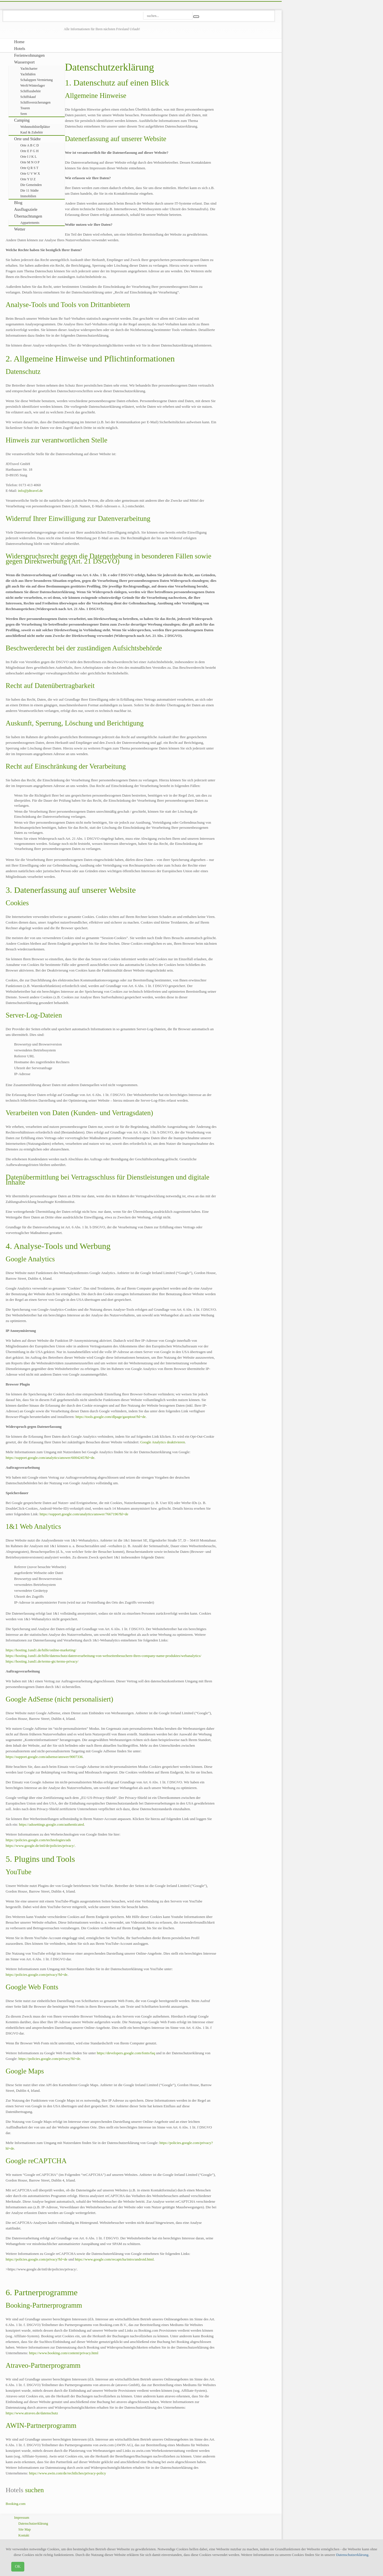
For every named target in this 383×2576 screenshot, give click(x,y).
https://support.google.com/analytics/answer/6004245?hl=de (50, 1457)
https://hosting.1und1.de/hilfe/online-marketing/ (41, 1650)
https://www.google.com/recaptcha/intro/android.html (114, 2259)
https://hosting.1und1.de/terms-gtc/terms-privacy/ (42, 1661)
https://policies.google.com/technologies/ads (38, 1840)
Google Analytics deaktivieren (162, 1442)
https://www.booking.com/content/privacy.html (64, 2353)
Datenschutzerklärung (352, 2555)
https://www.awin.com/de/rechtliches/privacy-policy (67, 2473)
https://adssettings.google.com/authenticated (51, 1824)
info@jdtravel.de (30, 490)
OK (18, 2566)
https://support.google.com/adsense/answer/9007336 (44, 1757)
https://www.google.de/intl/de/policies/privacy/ (40, 1845)
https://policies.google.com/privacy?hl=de (36, 1974)
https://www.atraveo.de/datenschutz (32, 2413)
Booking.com (15, 2504)
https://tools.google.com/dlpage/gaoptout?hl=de (110, 1417)
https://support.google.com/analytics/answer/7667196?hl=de (84, 1514)
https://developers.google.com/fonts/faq (126, 2053)
